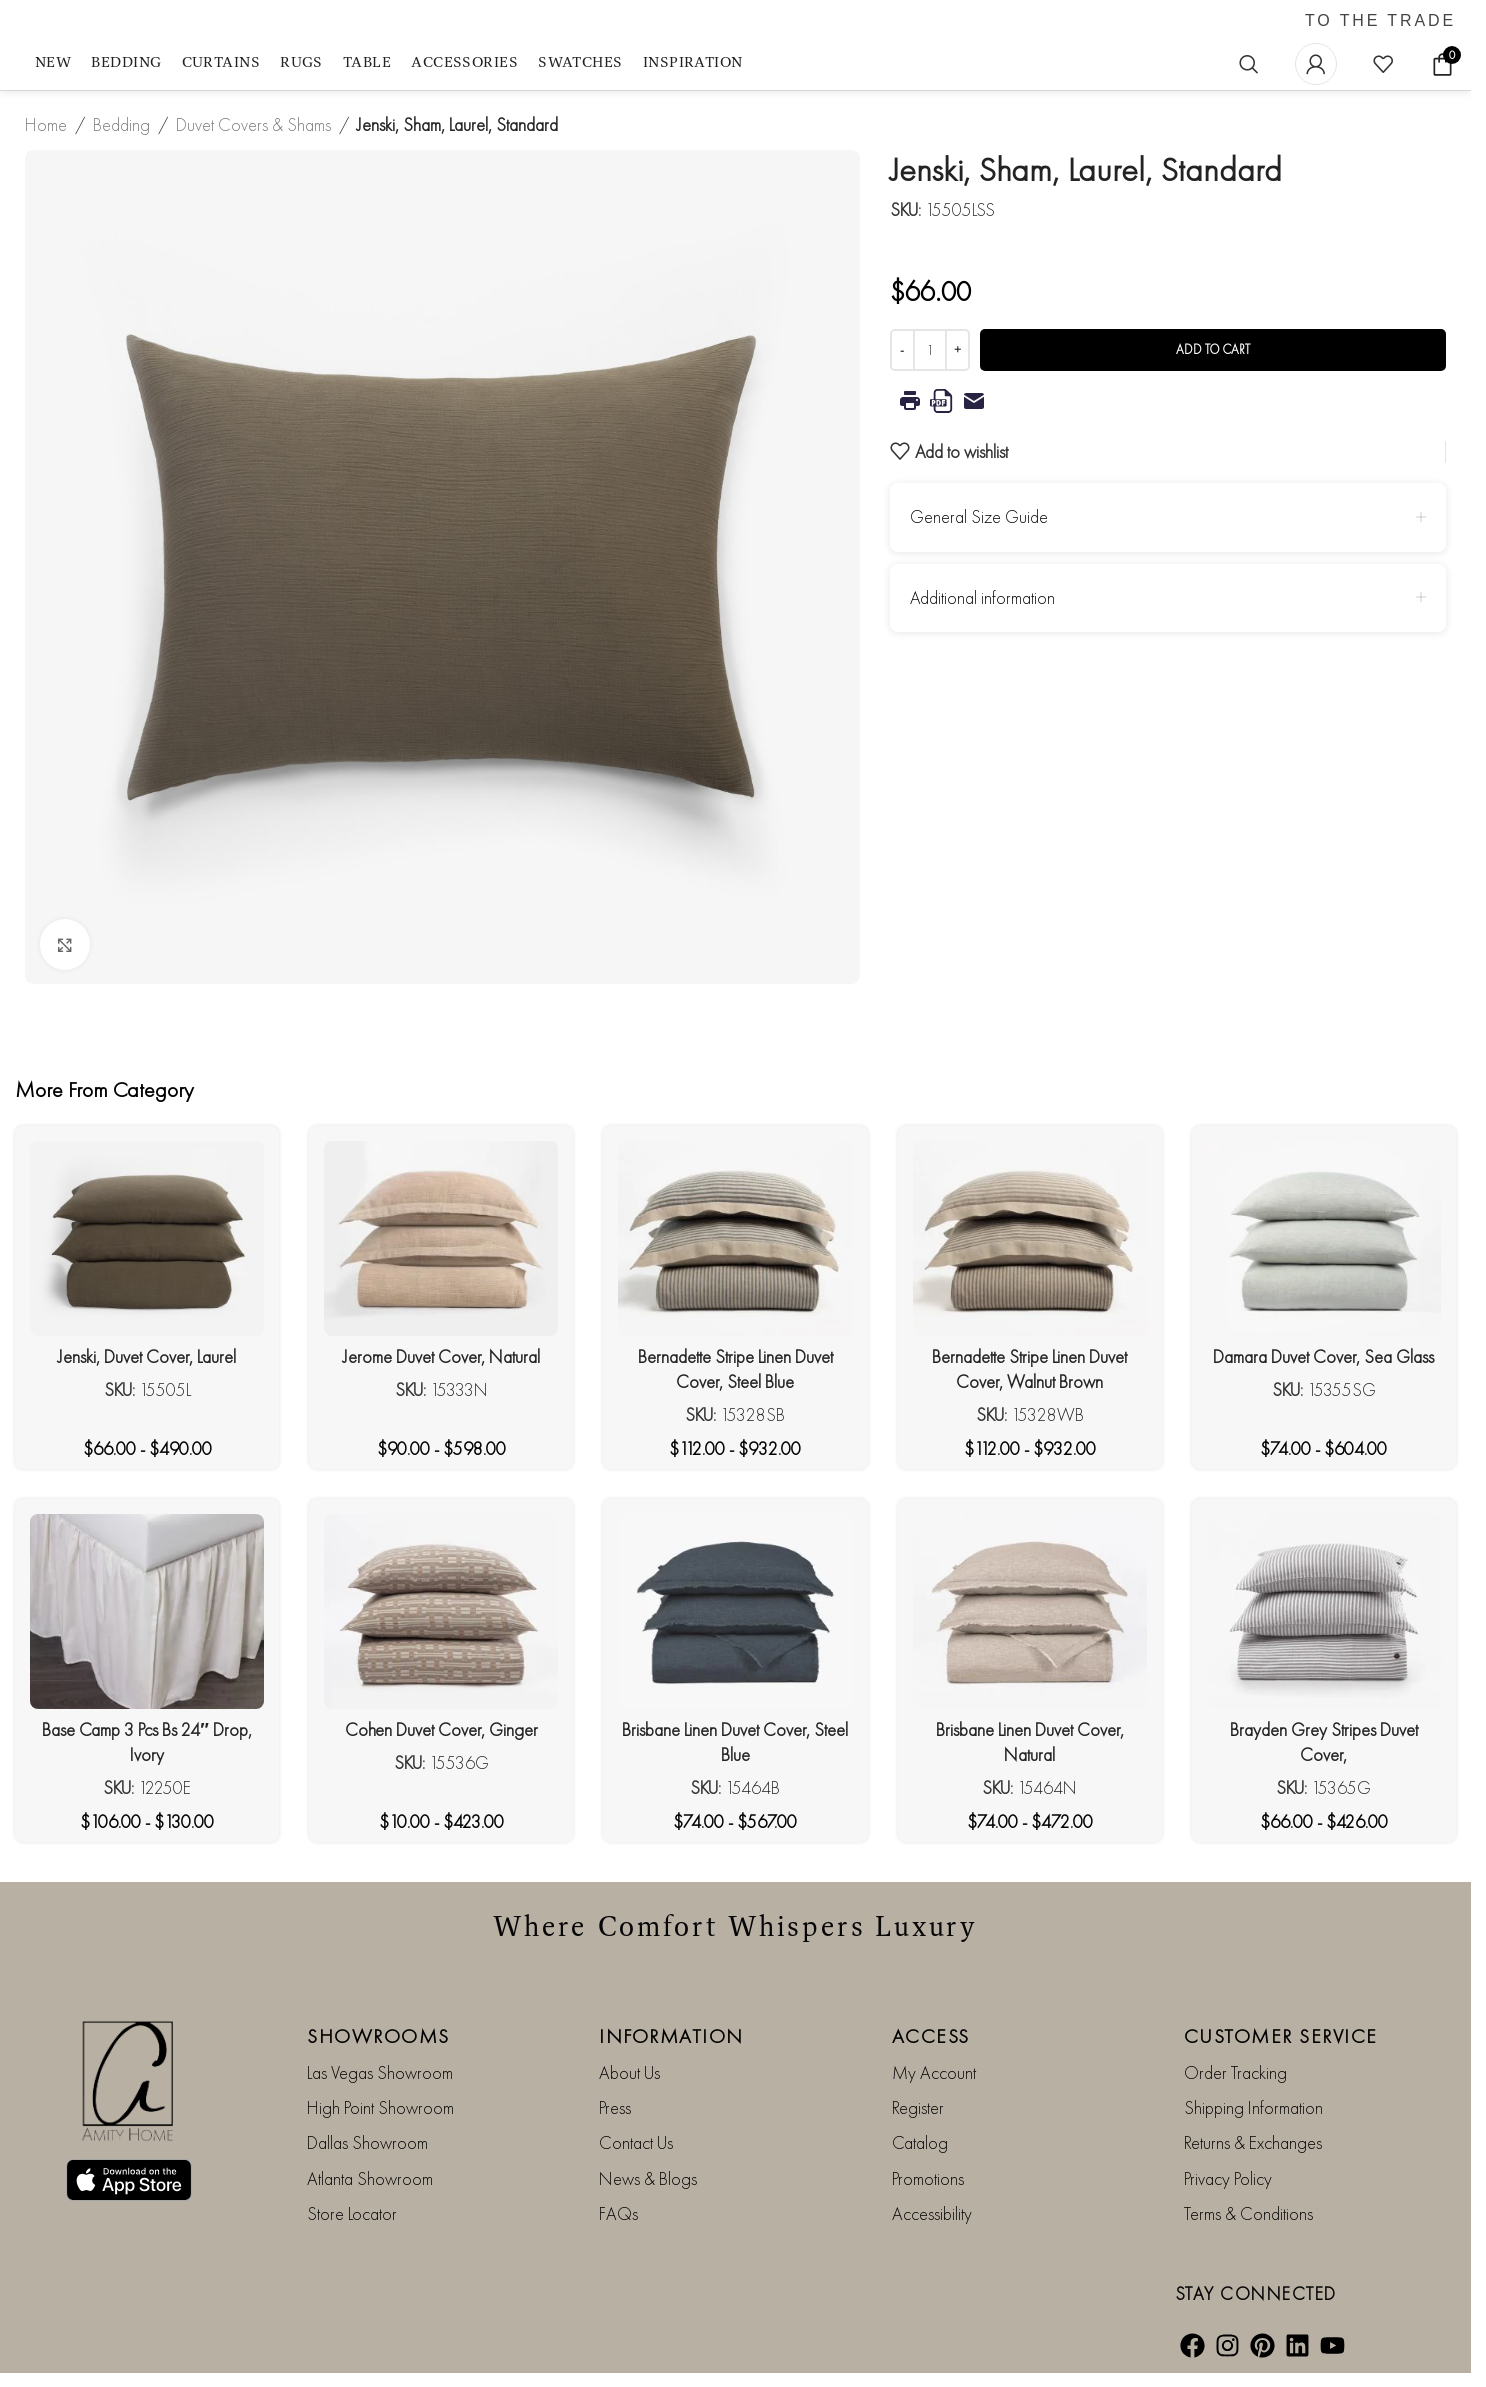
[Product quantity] (930, 350)
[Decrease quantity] (902, 350)
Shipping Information (1253, 2107)
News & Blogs (648, 2178)
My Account (934, 2072)
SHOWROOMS (378, 2036)
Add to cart (1213, 349)
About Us (629, 2072)
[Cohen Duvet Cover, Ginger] (441, 1611)
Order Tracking (1235, 2072)
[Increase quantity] (957, 350)
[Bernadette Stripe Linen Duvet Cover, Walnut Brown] (1030, 1238)
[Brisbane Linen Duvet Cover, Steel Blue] (735, 1611)
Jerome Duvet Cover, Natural (441, 1356)
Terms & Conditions (1248, 2213)
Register (918, 2107)
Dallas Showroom (367, 2142)
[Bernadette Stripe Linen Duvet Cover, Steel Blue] (735, 1238)
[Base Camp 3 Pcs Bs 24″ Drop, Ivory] (147, 1611)
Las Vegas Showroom (380, 2072)
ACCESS (931, 2036)
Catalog (920, 2142)
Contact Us (636, 2142)
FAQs (618, 2213)
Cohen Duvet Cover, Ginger (441, 1729)
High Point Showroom (380, 2107)
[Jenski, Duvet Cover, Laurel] (147, 1238)
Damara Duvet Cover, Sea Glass (1323, 1356)
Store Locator (352, 2213)
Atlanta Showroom (370, 2178)
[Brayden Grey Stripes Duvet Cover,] (1324, 1611)
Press (615, 2107)
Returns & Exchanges (1253, 2142)
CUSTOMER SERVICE (1281, 2036)
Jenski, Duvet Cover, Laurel (147, 1356)
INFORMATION (671, 2036)
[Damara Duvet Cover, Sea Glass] (1324, 1238)
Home (46, 124)
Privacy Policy (1228, 2178)
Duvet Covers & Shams (253, 124)
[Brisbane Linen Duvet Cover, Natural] (1030, 1611)
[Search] (1249, 64)
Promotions (928, 2178)
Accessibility (932, 2213)
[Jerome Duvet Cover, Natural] (441, 1238)
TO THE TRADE (1380, 21)
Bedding (121, 124)
